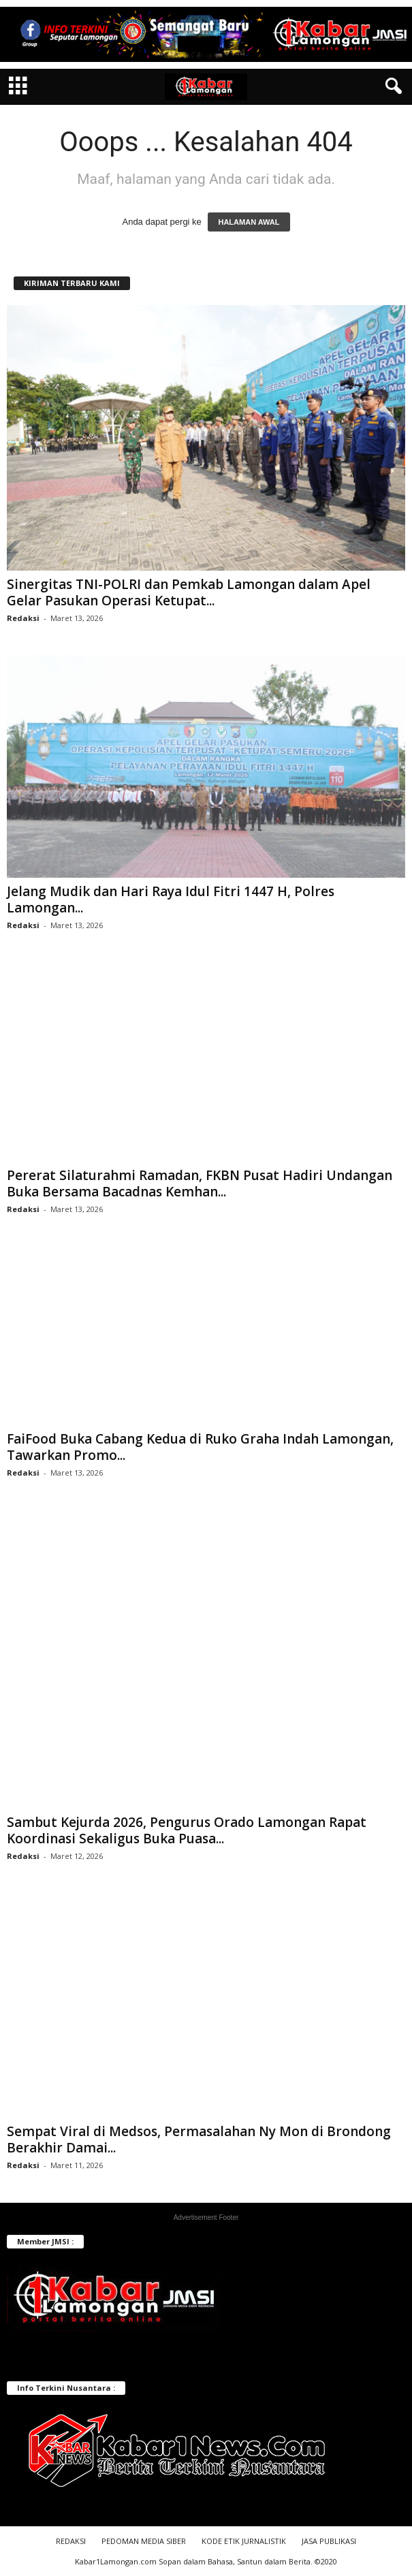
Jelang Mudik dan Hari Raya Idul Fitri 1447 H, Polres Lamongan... (170, 899)
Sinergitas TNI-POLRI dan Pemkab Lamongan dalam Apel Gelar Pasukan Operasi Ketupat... (188, 592)
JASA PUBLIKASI (329, 2541)
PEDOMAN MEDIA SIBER (143, 2541)
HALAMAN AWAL (248, 222)
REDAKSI (71, 2541)
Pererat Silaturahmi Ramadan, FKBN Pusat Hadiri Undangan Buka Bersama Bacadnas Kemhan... (199, 1183)
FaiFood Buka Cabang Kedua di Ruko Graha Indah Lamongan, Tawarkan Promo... (200, 1447)
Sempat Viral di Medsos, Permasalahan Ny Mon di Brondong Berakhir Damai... (199, 2139)
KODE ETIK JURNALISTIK (244, 2541)
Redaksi (23, 618)
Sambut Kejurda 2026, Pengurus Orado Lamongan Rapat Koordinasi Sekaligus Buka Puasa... (186, 1830)
